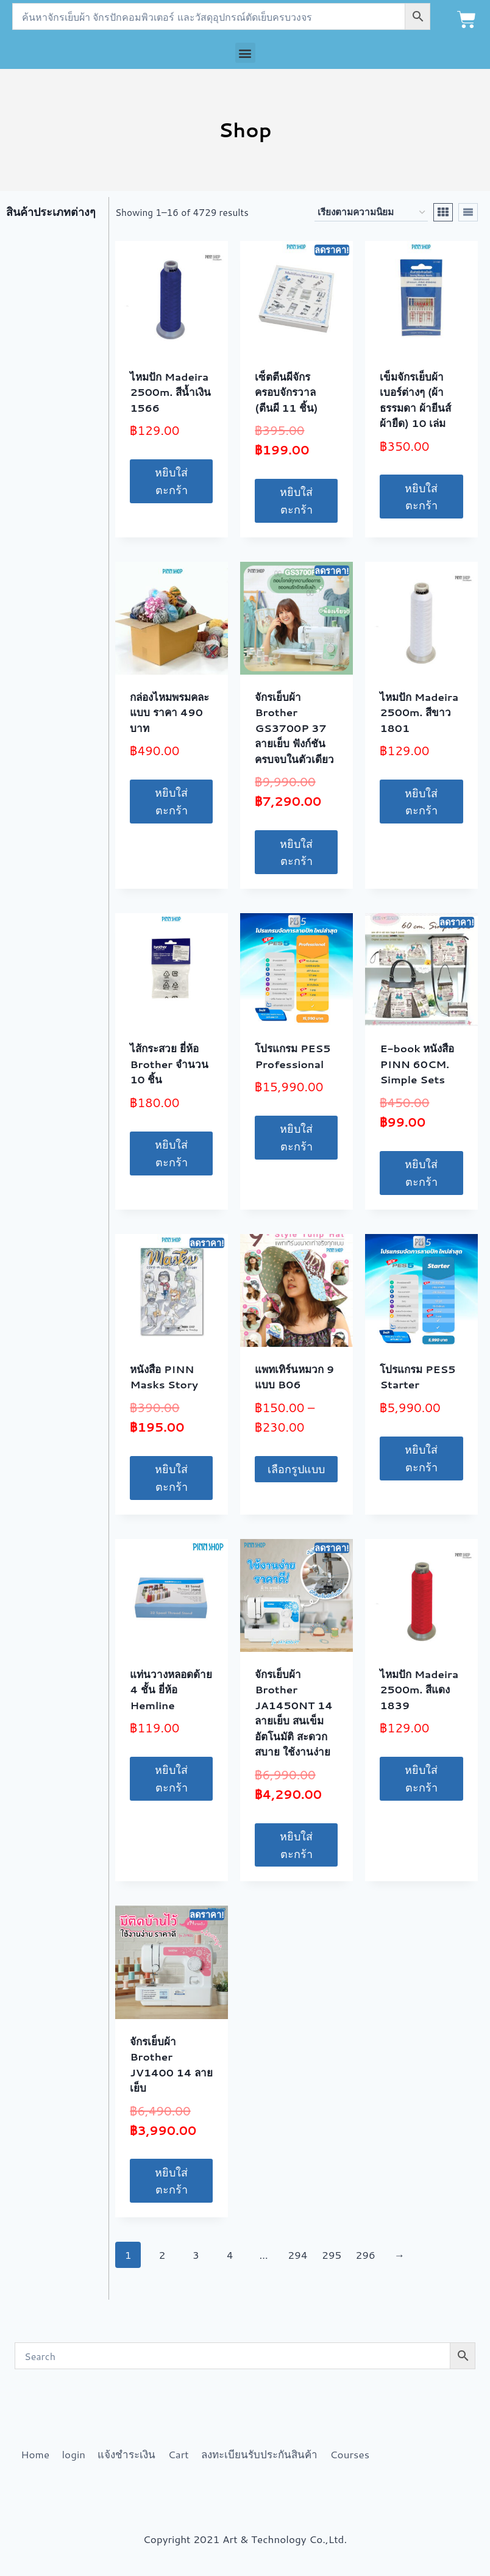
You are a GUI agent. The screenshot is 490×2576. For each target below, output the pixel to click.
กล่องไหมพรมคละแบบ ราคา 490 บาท (169, 712)
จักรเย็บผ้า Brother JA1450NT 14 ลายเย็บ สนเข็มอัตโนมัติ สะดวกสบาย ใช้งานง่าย (294, 1713)
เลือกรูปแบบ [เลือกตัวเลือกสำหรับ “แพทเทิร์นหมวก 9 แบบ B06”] (296, 1469)
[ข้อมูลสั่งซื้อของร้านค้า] (371, 212)
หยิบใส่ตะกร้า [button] (171, 481)
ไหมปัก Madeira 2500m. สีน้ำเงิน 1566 (170, 392)
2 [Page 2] (161, 2254)
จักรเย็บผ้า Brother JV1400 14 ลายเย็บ (171, 2064)
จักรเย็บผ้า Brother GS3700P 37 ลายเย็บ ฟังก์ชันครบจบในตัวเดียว (294, 727)
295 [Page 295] (331, 2254)
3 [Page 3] (196, 2254)
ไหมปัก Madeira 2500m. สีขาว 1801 (419, 712)
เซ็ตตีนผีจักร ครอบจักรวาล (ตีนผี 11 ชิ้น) (286, 392)
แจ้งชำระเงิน (126, 2454)
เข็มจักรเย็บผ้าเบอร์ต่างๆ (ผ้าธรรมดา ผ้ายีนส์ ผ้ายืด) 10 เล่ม (415, 400)
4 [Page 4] (230, 2254)
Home (35, 2454)
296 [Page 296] (365, 2254)
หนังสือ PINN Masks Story (164, 1377)
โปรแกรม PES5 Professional (292, 1056)
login (73, 2454)
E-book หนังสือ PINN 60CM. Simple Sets (417, 1063)
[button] (245, 53)
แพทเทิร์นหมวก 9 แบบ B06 (294, 1377)
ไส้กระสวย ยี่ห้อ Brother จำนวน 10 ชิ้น (169, 1063)
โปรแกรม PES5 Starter (417, 1377)
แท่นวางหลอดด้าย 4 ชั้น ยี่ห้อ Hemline (171, 1689)
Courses (350, 2454)
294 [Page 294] (297, 2254)
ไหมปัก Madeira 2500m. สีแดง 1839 (419, 1689)
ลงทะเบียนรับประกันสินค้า (259, 2454)
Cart (178, 2454)
